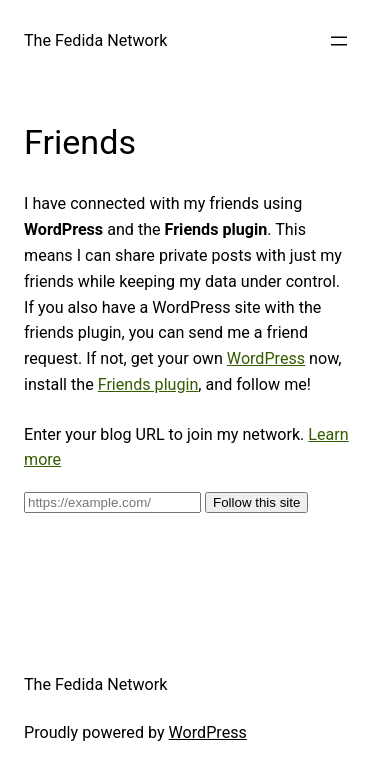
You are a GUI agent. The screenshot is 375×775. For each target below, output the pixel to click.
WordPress (266, 358)
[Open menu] (339, 41)
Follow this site (256, 502)
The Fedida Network (95, 40)
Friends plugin (148, 384)
